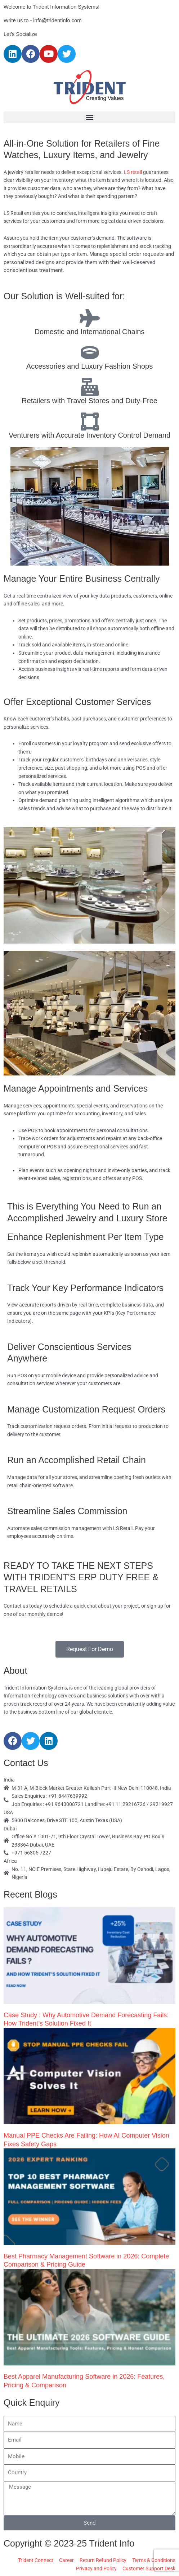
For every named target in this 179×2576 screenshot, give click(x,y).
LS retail (133, 172)
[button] (89, 117)
